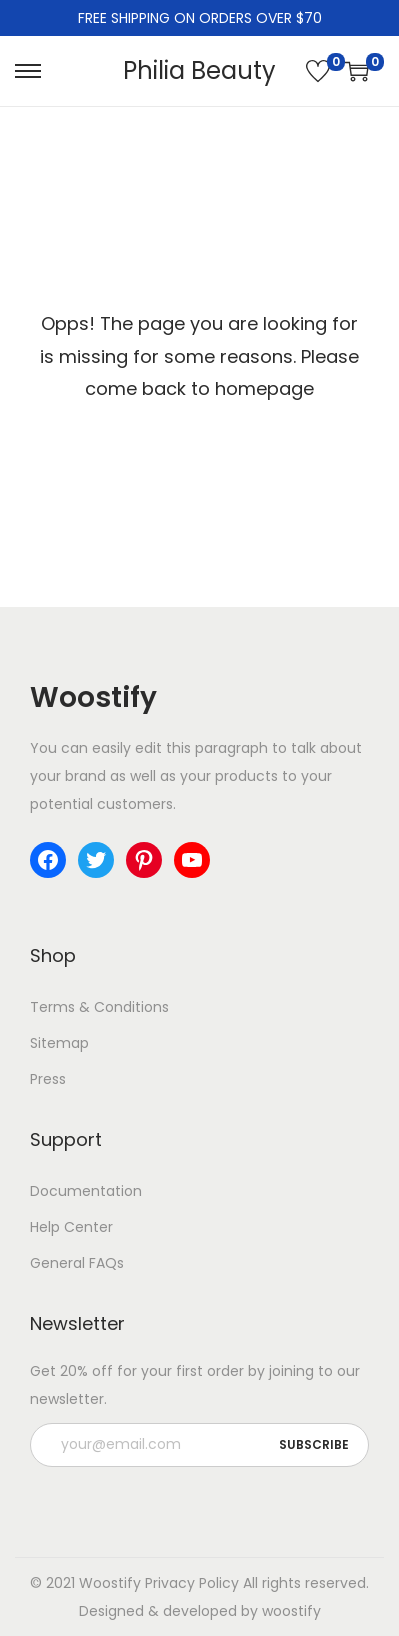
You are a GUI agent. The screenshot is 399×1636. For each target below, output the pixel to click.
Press (48, 1079)
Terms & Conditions (99, 1007)
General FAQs (77, 1263)
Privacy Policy (192, 1583)
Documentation (86, 1191)
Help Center (71, 1227)
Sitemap (59, 1043)
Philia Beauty (199, 70)
